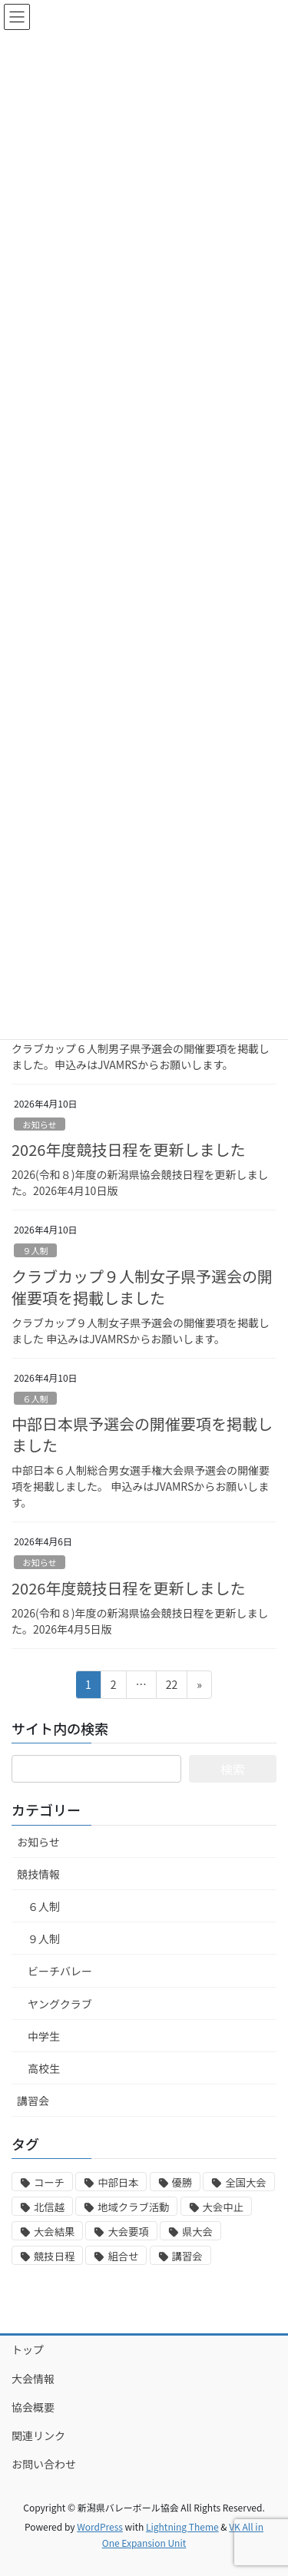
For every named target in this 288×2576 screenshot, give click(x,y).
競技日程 (54, 2256)
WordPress (100, 2526)
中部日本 (118, 2182)
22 (171, 1687)
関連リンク (38, 2435)
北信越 (49, 2207)
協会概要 (33, 2407)
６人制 (35, 1398)
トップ (28, 2349)
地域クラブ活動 (133, 2207)
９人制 (35, 1250)
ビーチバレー (60, 1970)
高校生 (44, 2068)
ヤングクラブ (60, 2003)
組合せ (123, 2256)
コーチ (49, 2182)
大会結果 (54, 2231)
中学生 (44, 2036)
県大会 (197, 2231)
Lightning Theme (182, 2526)
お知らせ (39, 1124)
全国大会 (245, 2182)
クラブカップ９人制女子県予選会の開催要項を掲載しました (142, 1287)
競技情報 (38, 1874)
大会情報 (33, 2378)
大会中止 (223, 2207)
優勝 (182, 2182)
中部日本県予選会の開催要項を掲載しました (142, 1434)
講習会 (33, 2100)
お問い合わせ (44, 2464)
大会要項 (128, 2231)
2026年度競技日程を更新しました (128, 1149)
